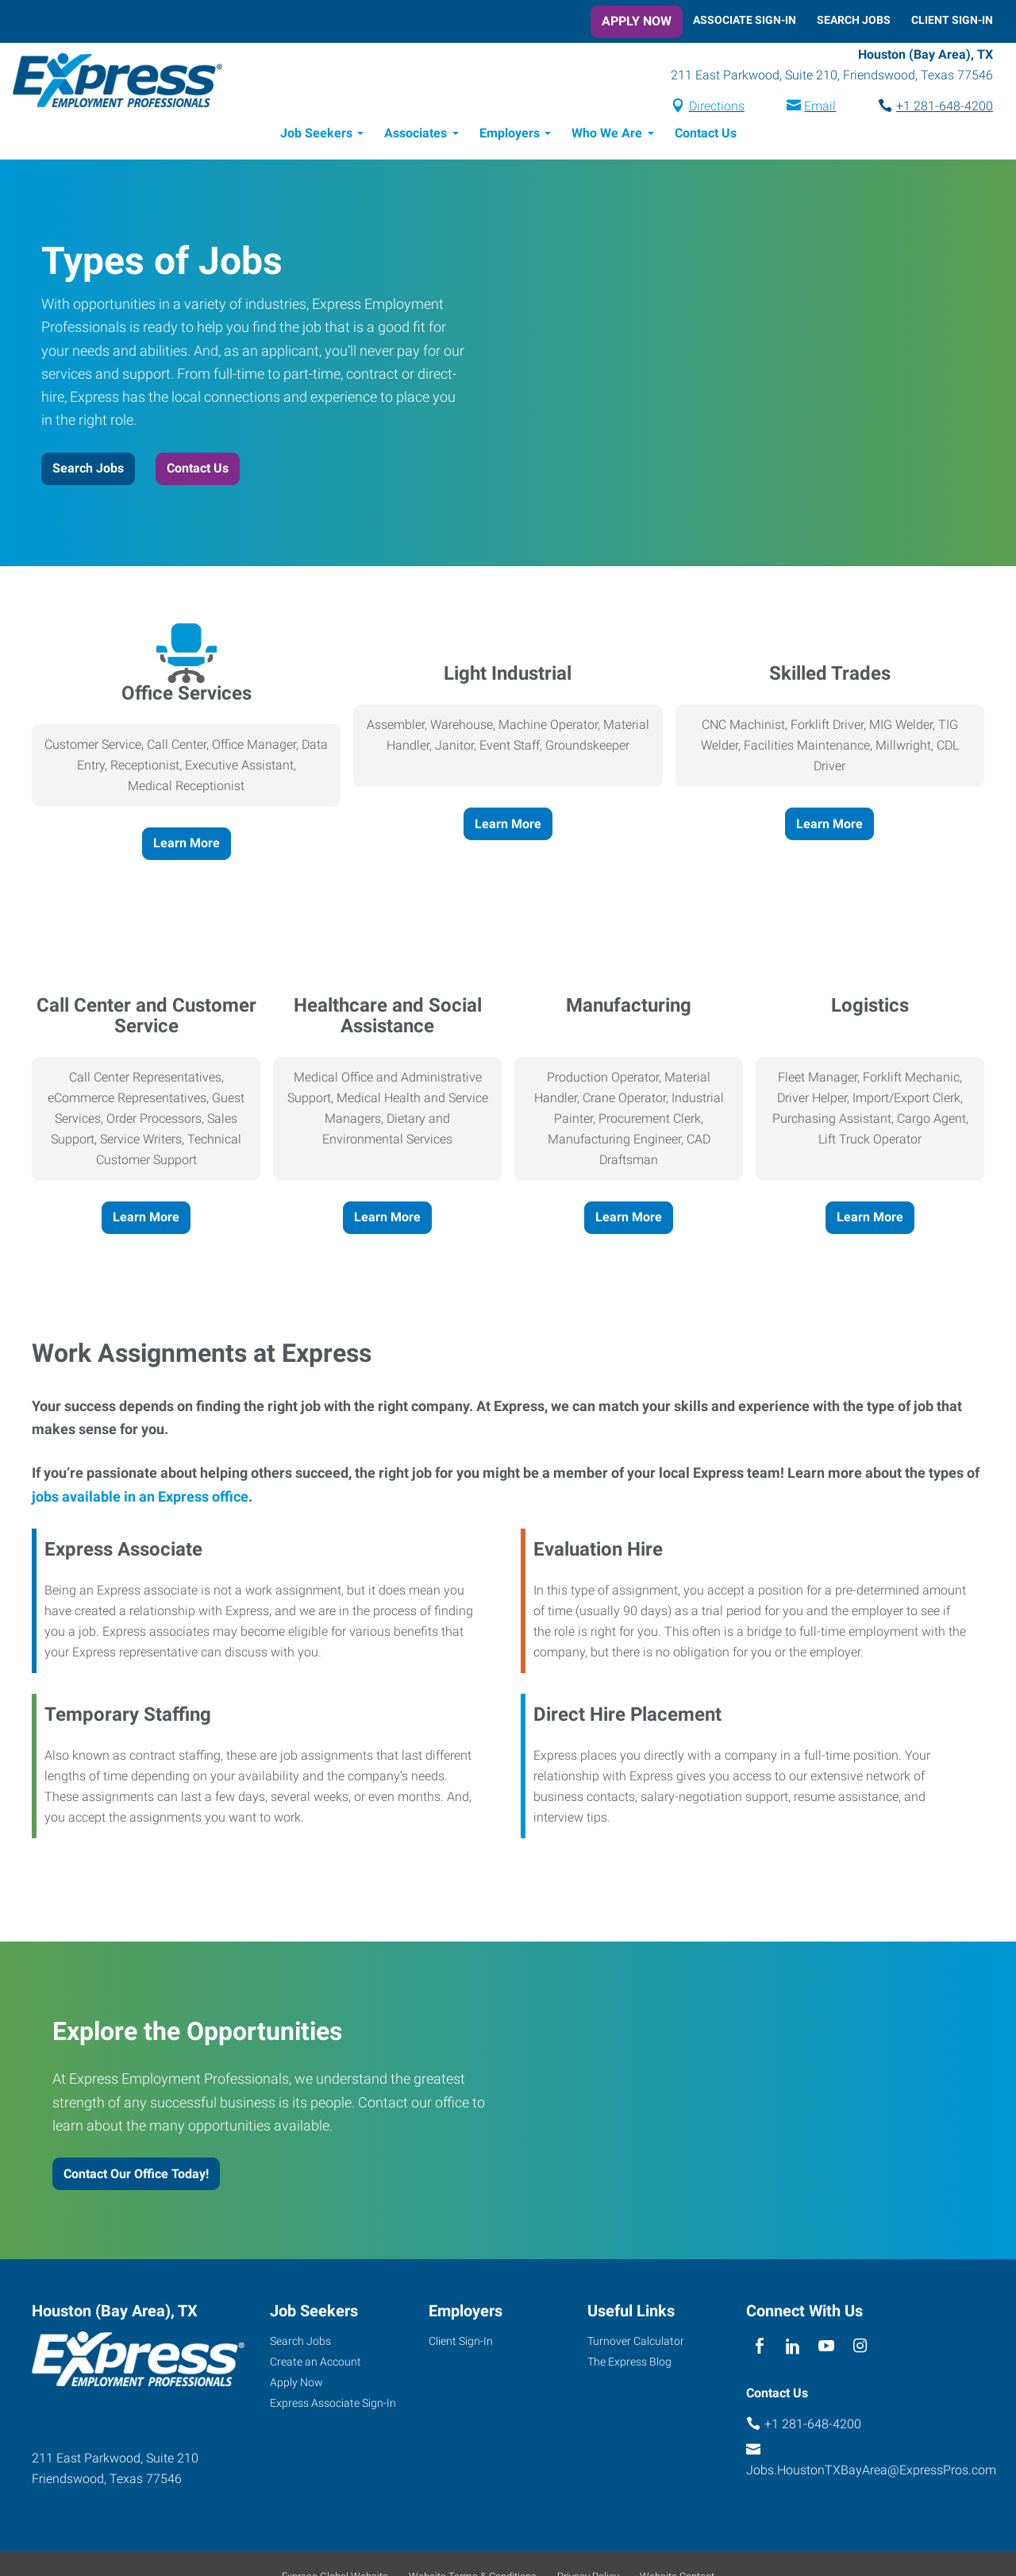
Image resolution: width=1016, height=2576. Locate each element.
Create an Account (315, 2361)
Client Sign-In (952, 19)
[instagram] (860, 2346)
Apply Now (637, 21)
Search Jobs (854, 19)
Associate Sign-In (744, 19)
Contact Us (706, 133)
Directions (717, 106)
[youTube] (827, 2346)
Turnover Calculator (635, 2341)
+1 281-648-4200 (944, 106)
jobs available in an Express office (140, 1496)
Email (820, 106)
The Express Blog (629, 2361)
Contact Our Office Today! (136, 2173)
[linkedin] (792, 2346)
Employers (509, 133)
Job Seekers (316, 133)
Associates (415, 133)
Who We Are (607, 133)
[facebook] (759, 2346)
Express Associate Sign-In (333, 2403)
